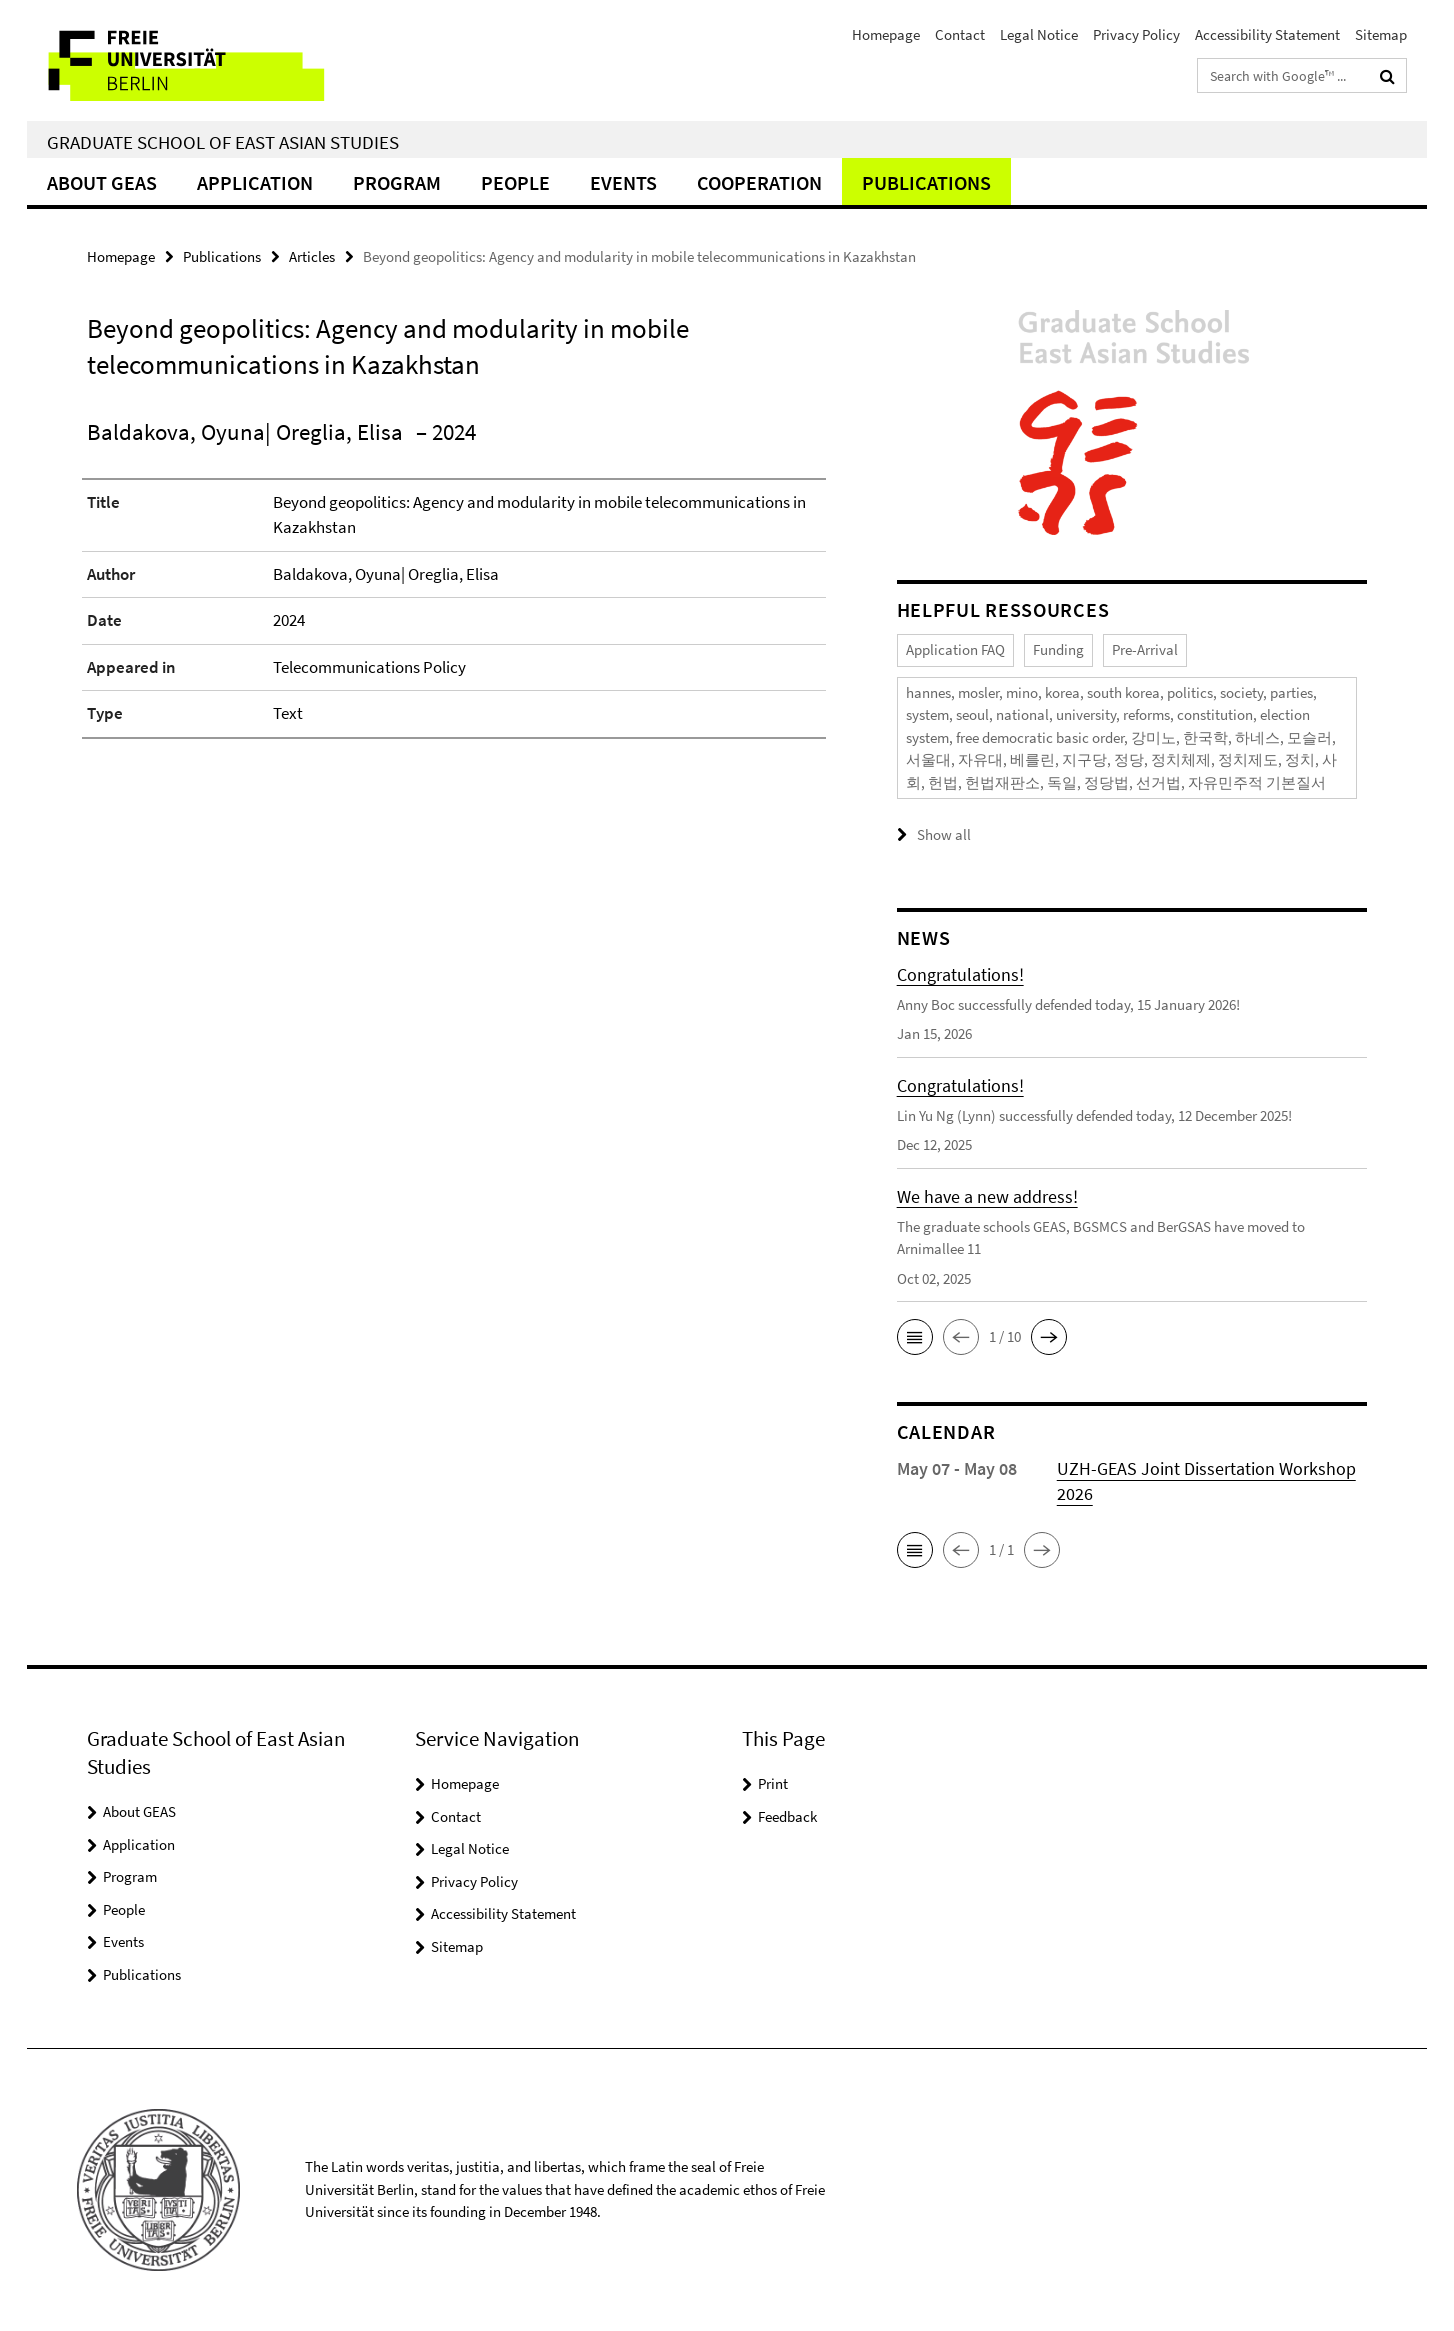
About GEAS (102, 182)
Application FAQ (955, 649)
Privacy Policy (1136, 34)
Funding (1058, 649)
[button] (915, 1337)
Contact (960, 34)
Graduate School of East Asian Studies (223, 142)
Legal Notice (1039, 34)
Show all (944, 834)
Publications (926, 182)
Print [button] (773, 1783)
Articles (312, 256)
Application (255, 182)
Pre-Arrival (1145, 649)
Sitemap (1381, 34)
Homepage (886, 34)
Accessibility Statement (1267, 34)
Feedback (787, 1816)
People (515, 182)
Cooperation (759, 182)
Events (623, 182)
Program (397, 182)
